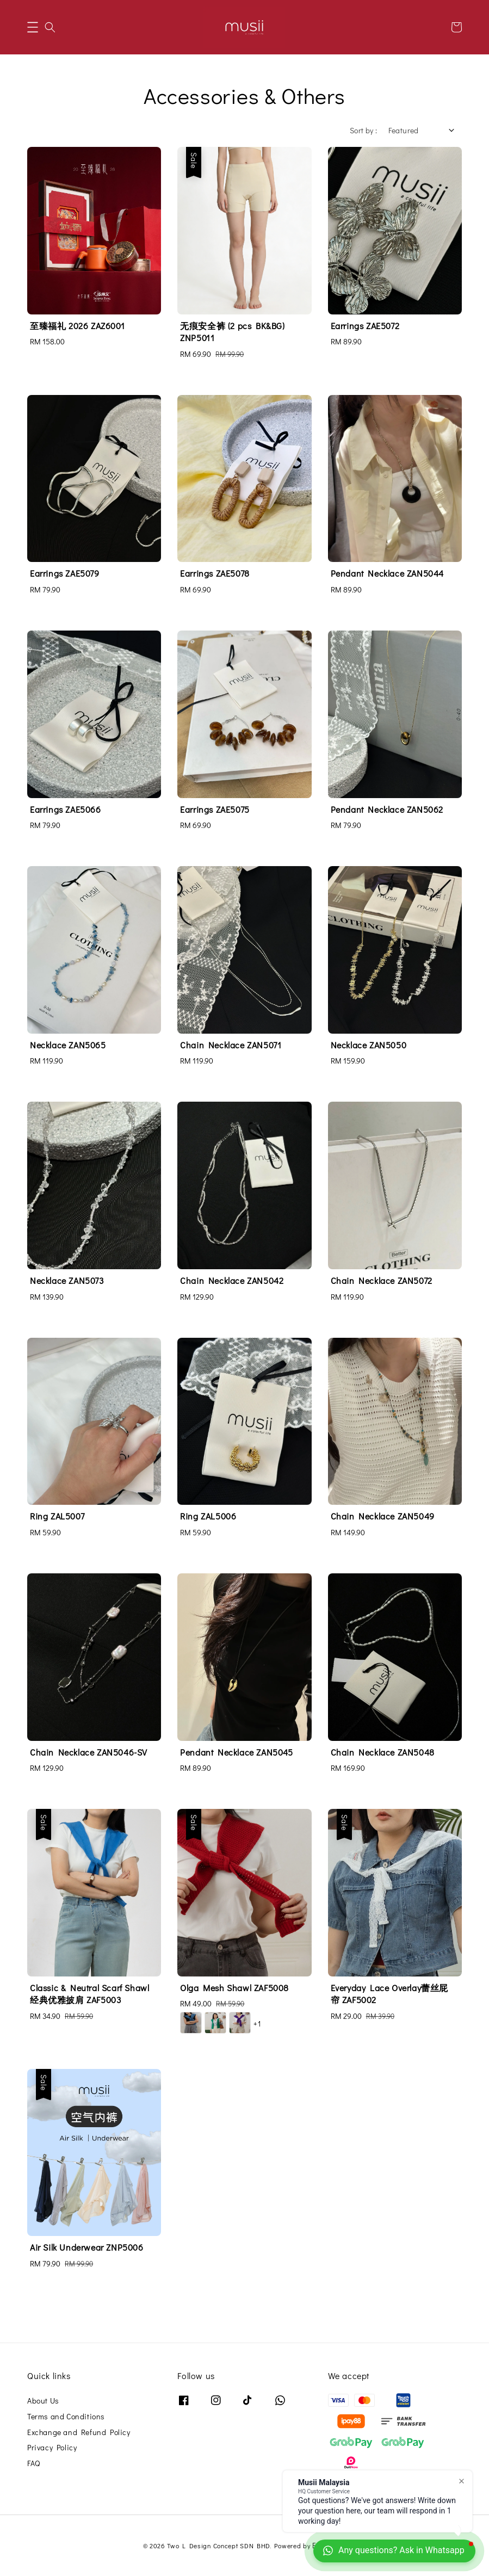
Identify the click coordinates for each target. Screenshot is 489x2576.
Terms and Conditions (66, 2416)
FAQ (33, 2463)
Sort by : (363, 130)
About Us (43, 2401)
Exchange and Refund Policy (79, 2432)
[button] (33, 27)
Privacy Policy (52, 2447)
